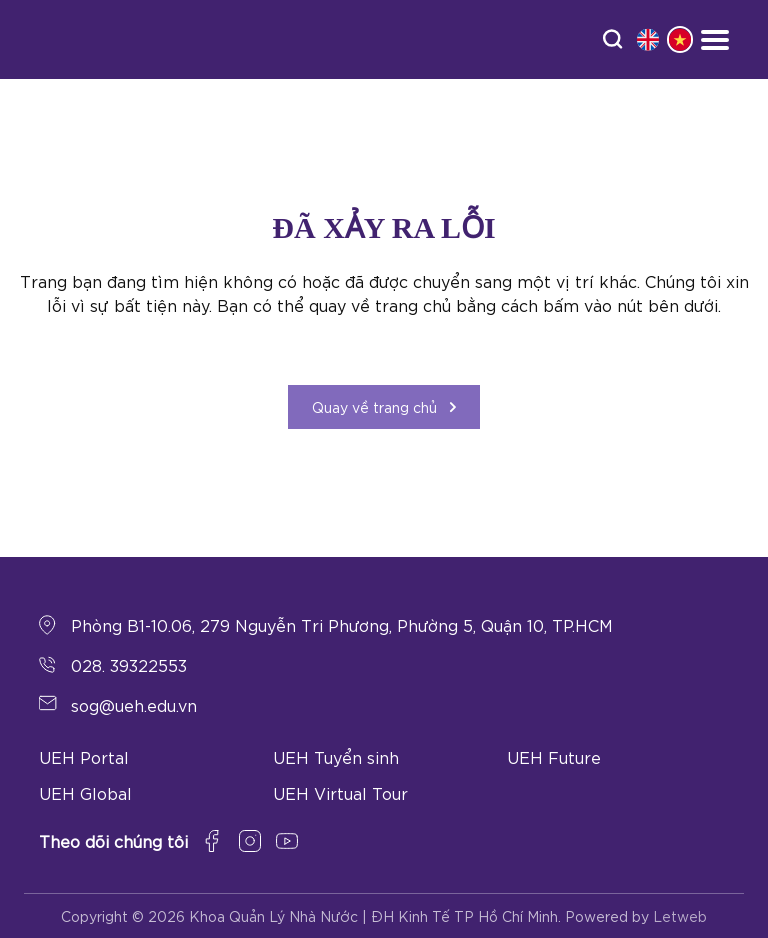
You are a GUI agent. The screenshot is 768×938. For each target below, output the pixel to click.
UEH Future (554, 756)
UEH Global (85, 792)
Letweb (680, 916)
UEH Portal (84, 756)
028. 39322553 (129, 664)
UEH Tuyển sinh (336, 756)
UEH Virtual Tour (340, 792)
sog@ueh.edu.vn (134, 704)
